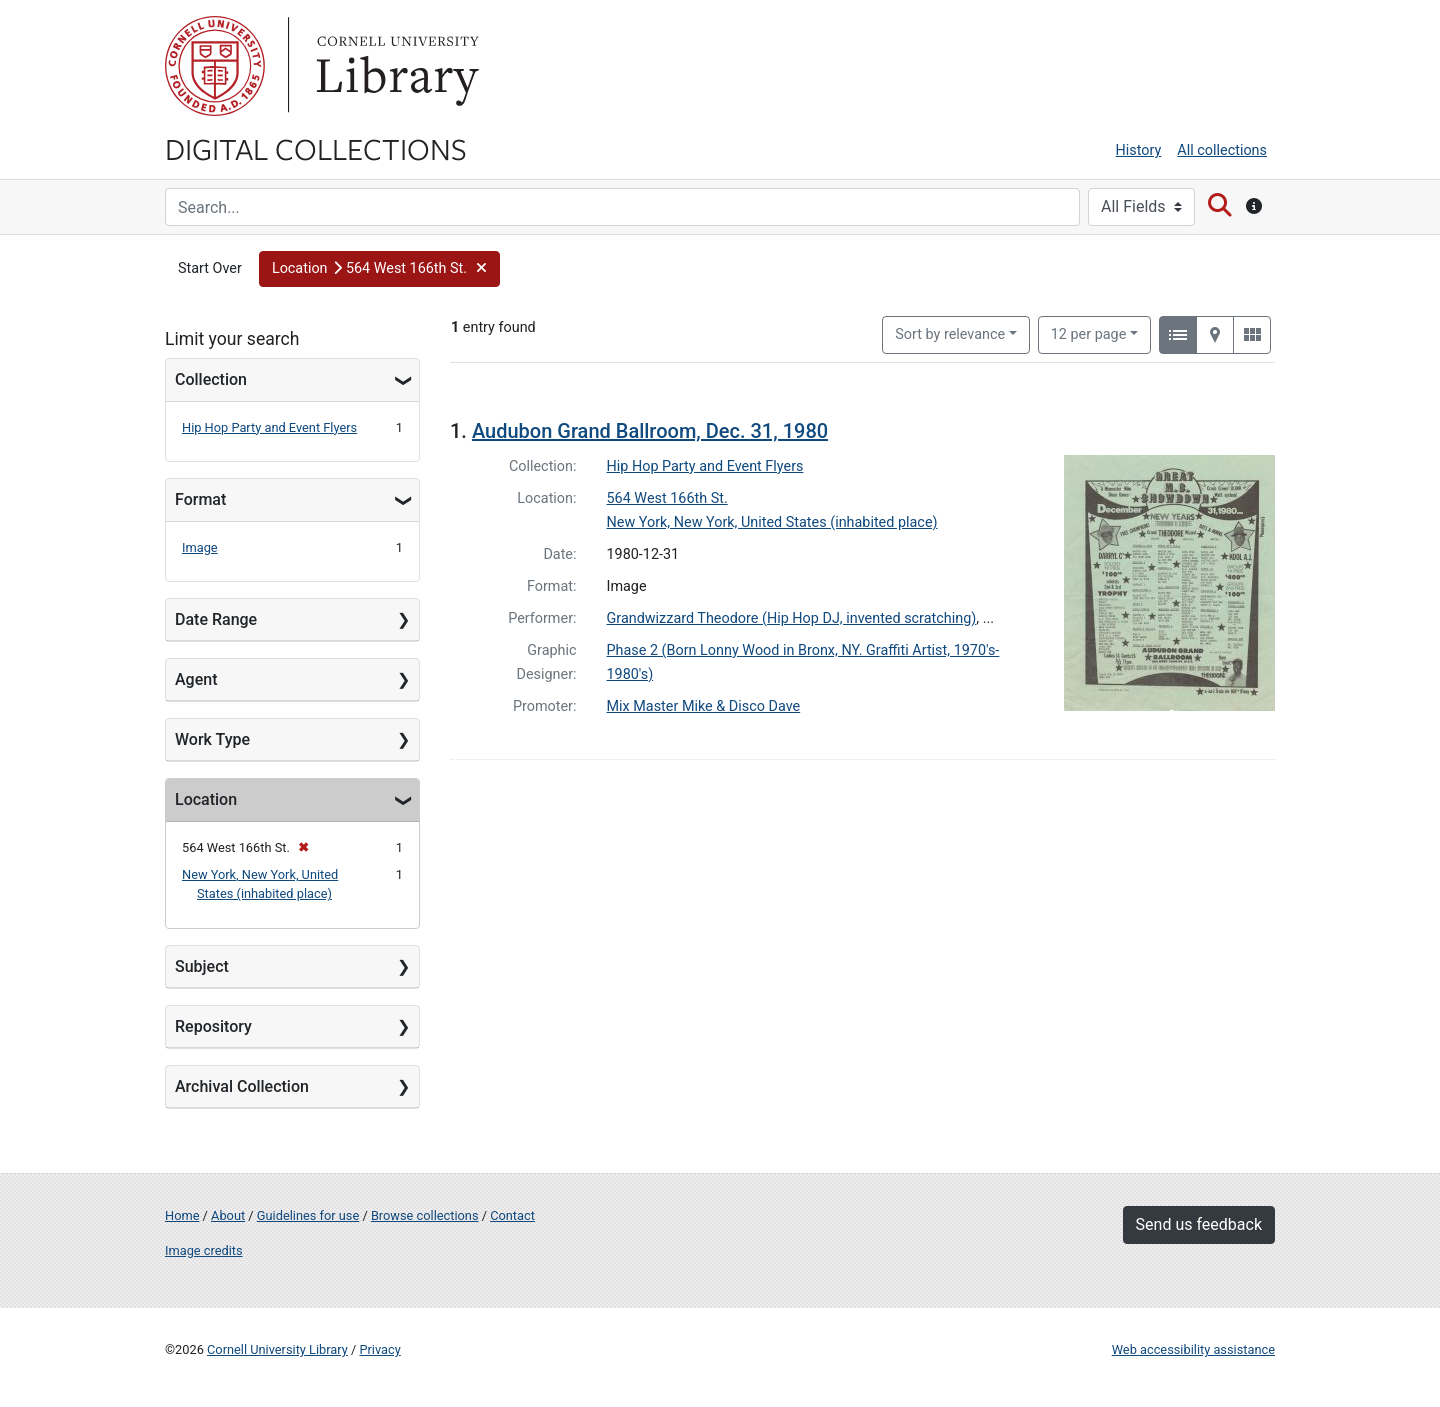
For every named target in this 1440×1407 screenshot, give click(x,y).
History (1139, 150)
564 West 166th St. (667, 498)
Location (206, 799)
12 (1089, 333)
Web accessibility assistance (1193, 1349)
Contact (512, 1215)
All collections (1222, 150)
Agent (196, 679)
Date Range (216, 619)
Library (395, 66)
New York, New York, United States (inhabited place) (772, 522)
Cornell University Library (277, 1349)
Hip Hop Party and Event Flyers (269, 427)
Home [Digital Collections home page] (182, 1215)
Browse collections (425, 1215)
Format (200, 499)
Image (200, 547)
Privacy (379, 1349)
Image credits (204, 1250)
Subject (202, 966)
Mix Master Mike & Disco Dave (704, 706)
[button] (380, 269)
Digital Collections (316, 148)
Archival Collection (242, 1086)
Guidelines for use (308, 1215)
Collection (211, 379)
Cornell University (215, 66)
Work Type (212, 739)
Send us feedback (1199, 1224)
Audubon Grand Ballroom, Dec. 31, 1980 (650, 431)
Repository (213, 1026)
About (228, 1215)
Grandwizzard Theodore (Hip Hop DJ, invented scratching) (792, 618)
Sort (950, 334)
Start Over (210, 268)
